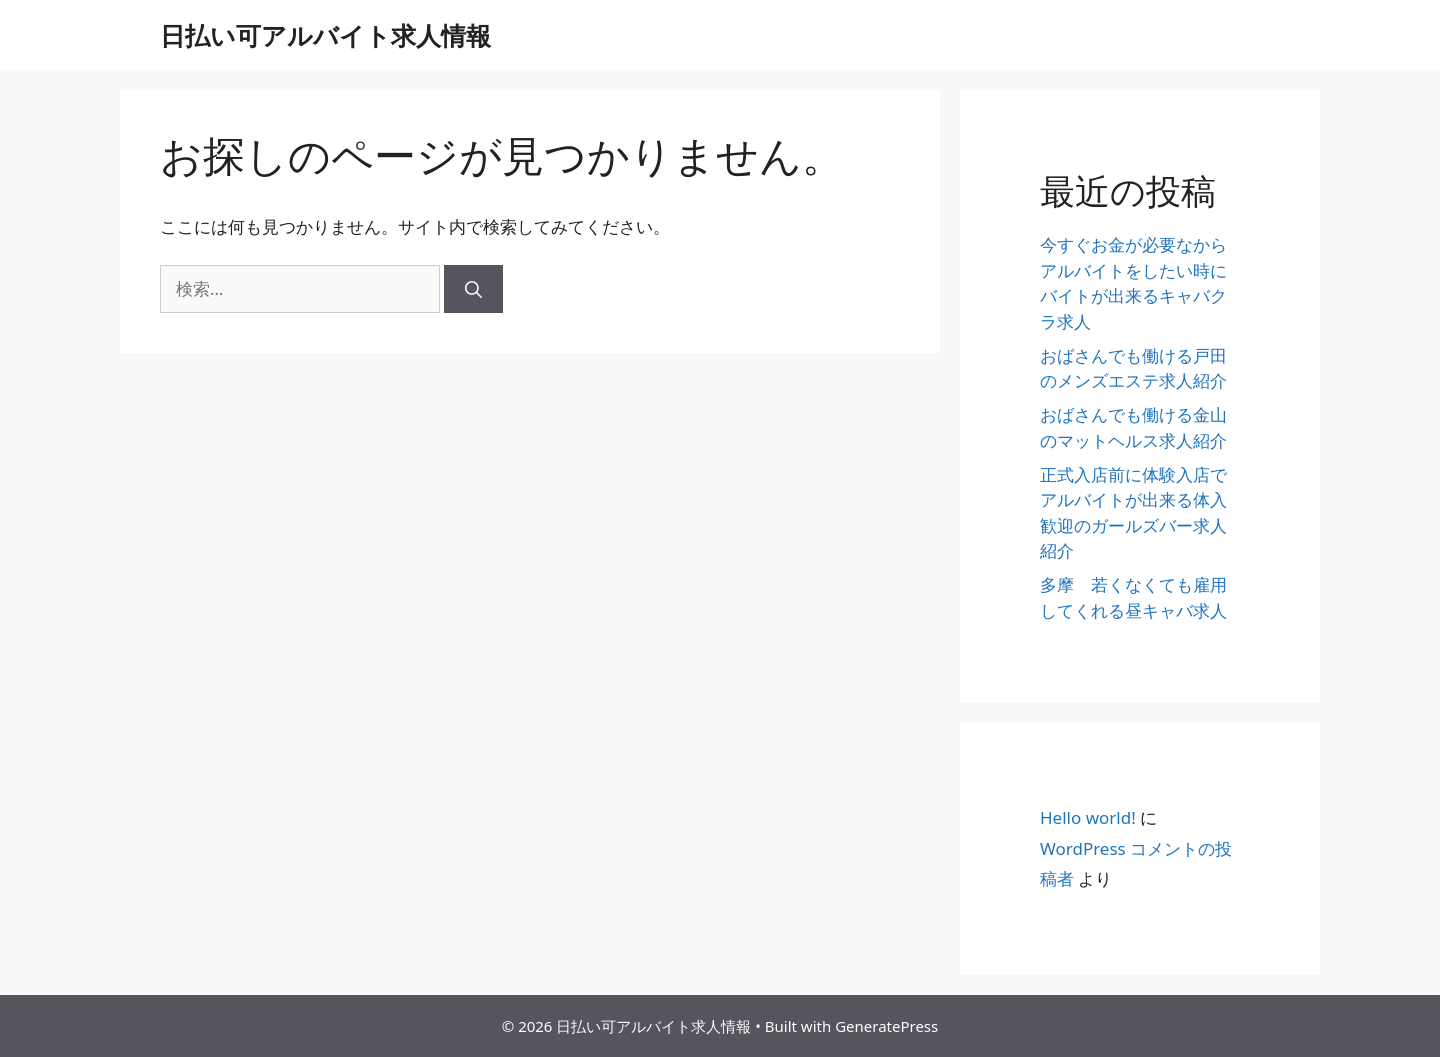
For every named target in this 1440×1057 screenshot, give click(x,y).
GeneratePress (886, 1026)
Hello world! (1088, 817)
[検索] (473, 289)
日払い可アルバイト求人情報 (325, 35)
